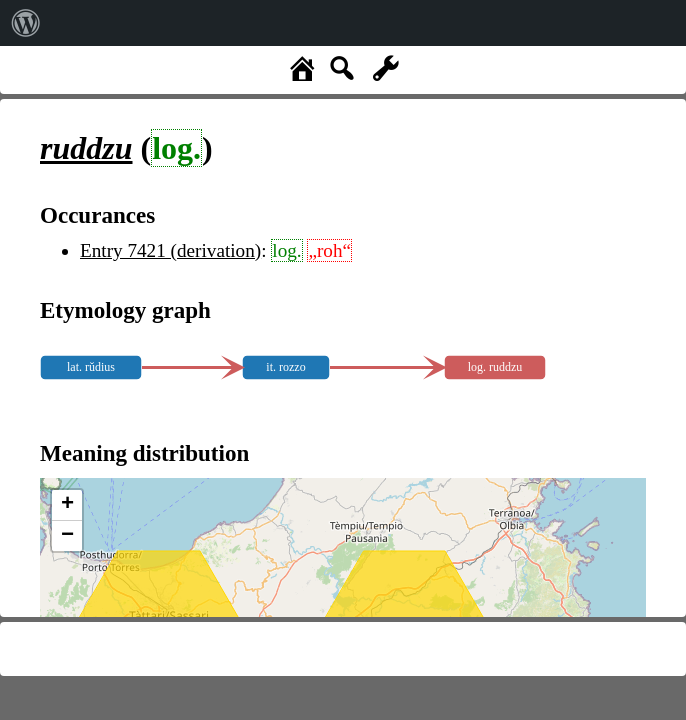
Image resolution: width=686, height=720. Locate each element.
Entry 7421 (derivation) (170, 250)
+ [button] (67, 505)
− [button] (67, 536)
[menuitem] (26, 23)
